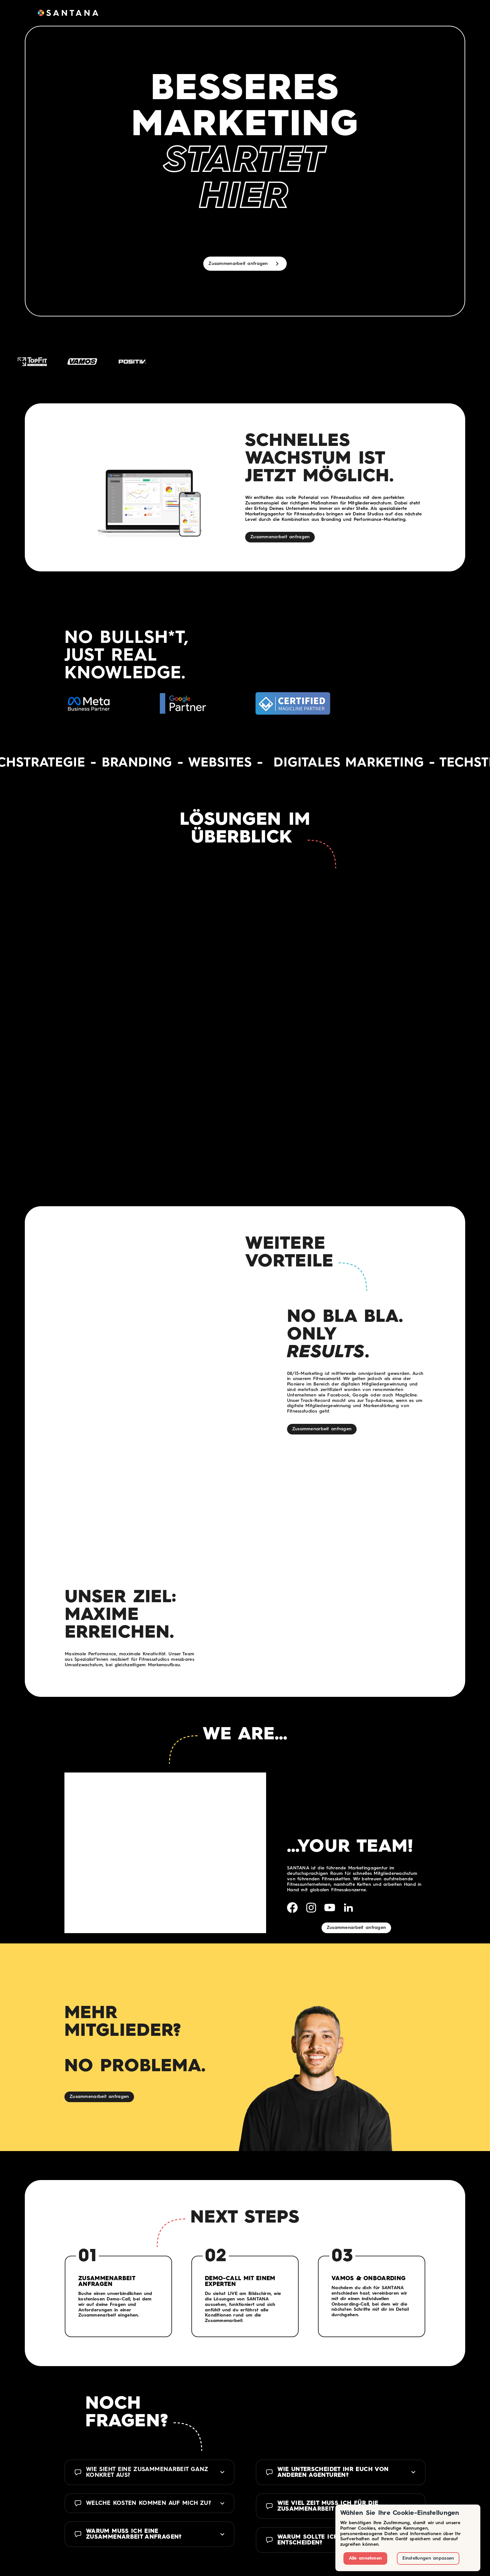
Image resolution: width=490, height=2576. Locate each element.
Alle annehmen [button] (365, 2558)
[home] (68, 13)
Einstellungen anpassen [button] (428, 2558)
